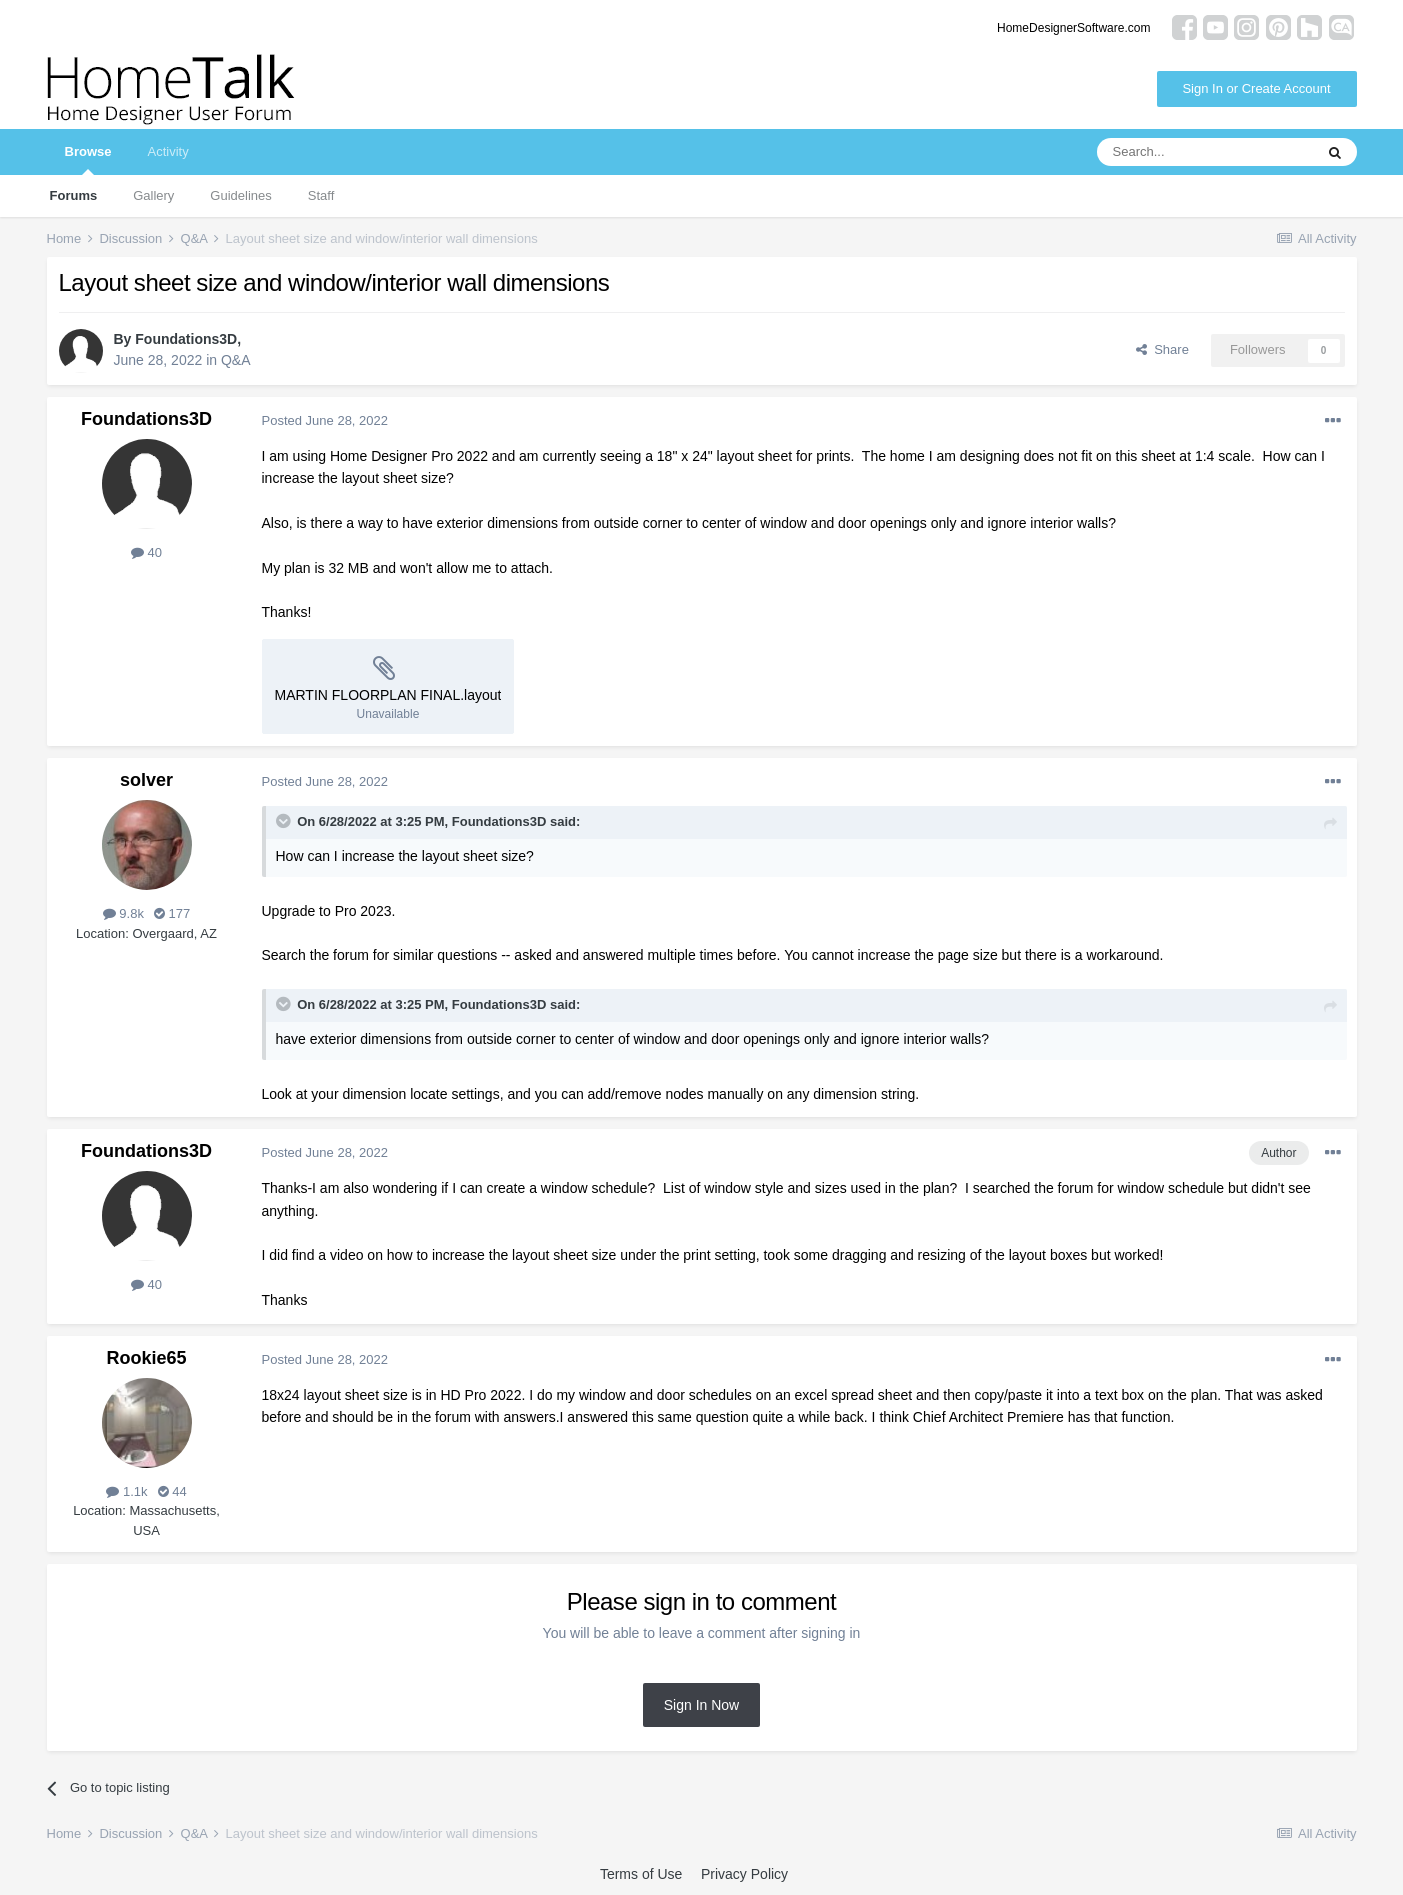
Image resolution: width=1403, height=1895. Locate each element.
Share (1162, 349)
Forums (74, 195)
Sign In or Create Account (1256, 88)
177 (172, 913)
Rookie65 (146, 1358)
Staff (321, 195)
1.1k (126, 1491)
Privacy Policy (744, 1874)
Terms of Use (641, 1874)
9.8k (123, 913)
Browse (88, 159)
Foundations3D (186, 339)
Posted (325, 420)
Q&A (236, 360)
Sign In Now (701, 1705)
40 (146, 552)
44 (172, 1491)
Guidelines (240, 195)
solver (146, 780)
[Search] (1205, 152)
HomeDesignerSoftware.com (1073, 28)
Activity (167, 151)
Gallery (153, 195)
